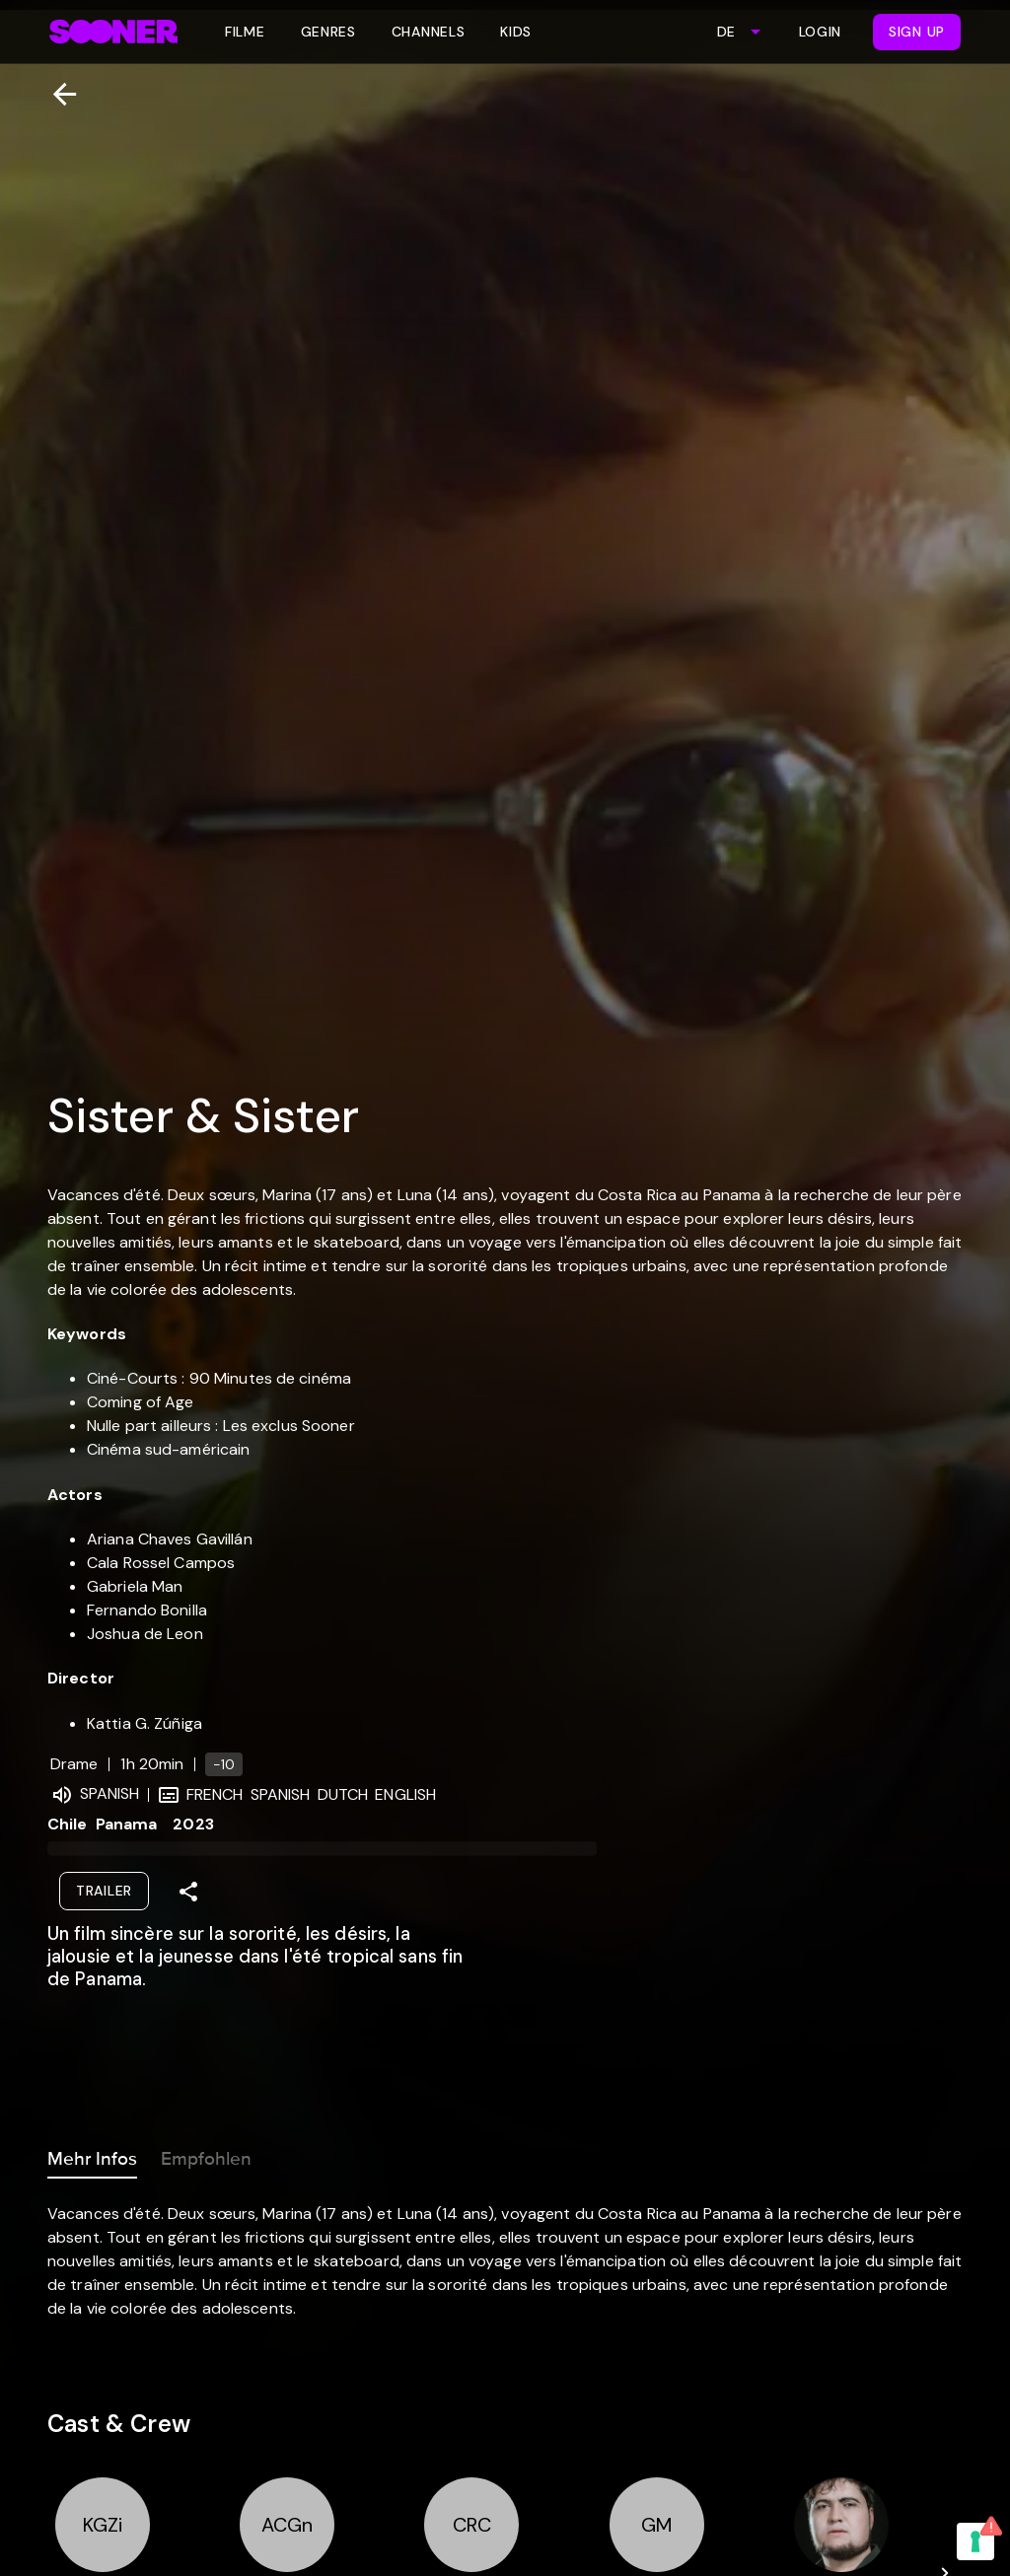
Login (820, 31)
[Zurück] (57, 94)
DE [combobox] (726, 31)
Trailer (104, 1890)
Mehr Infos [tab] (92, 2155)
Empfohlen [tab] (206, 2155)
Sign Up (917, 31)
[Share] (188, 1891)
